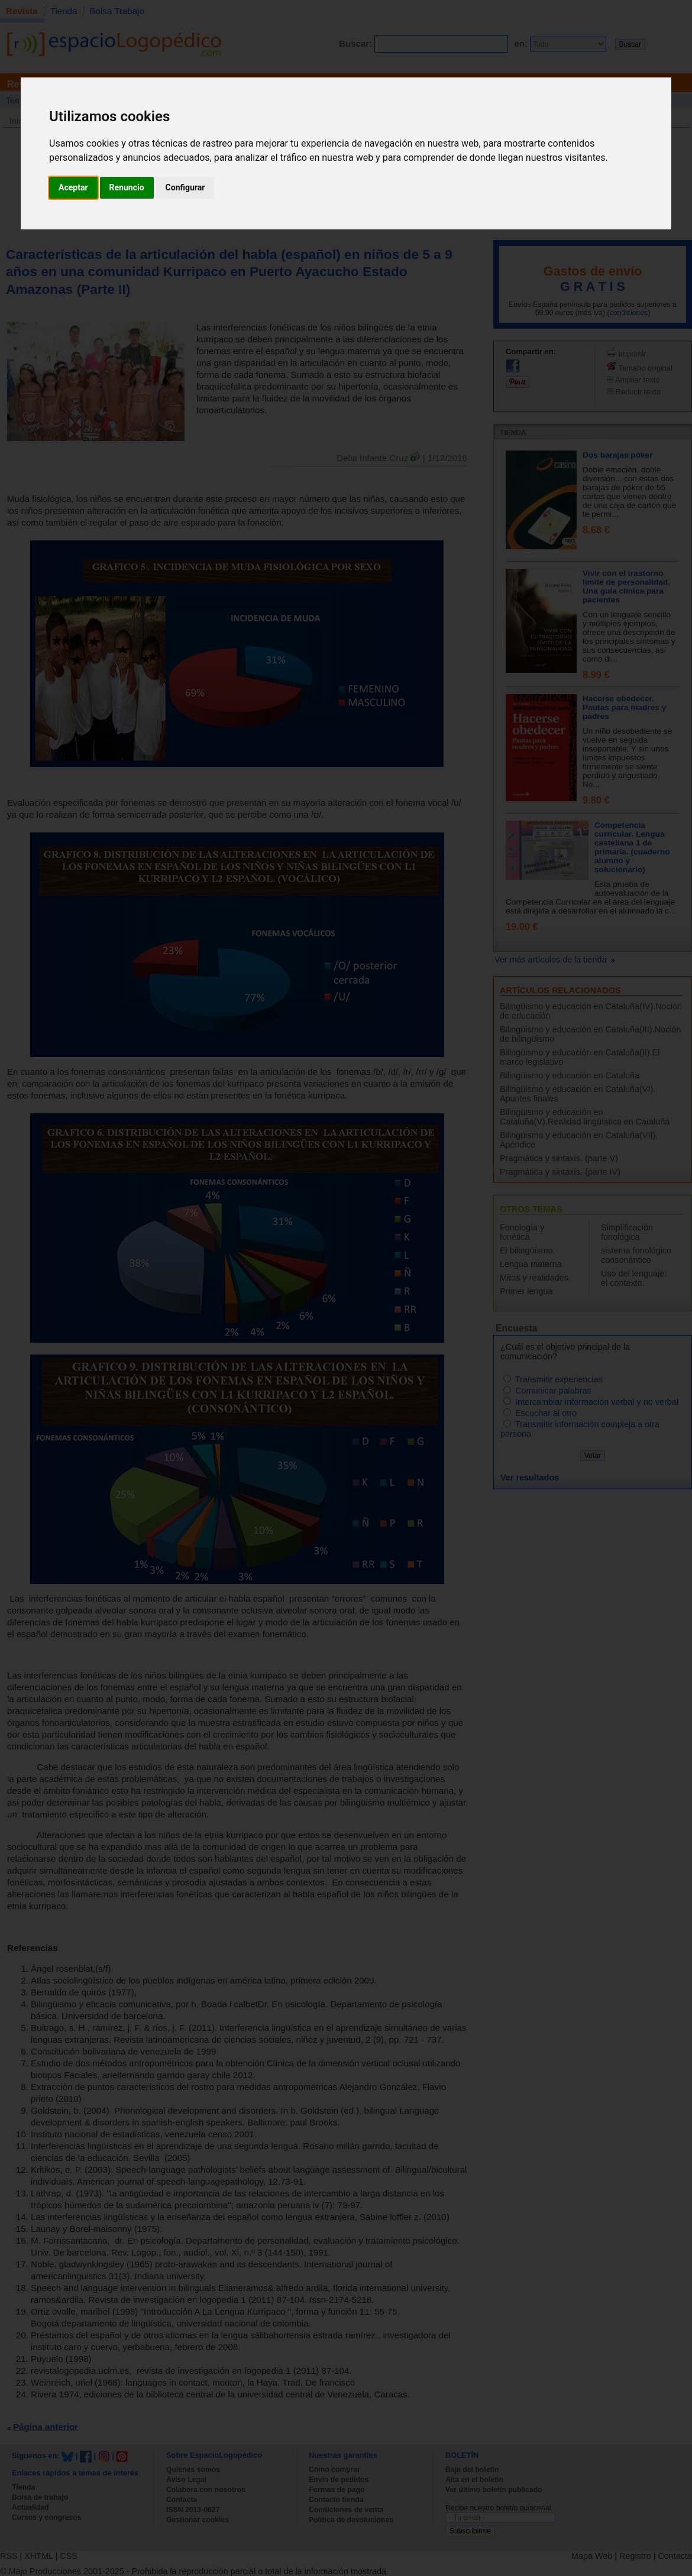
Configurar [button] (185, 187)
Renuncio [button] (126, 187)
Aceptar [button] (73, 187)
